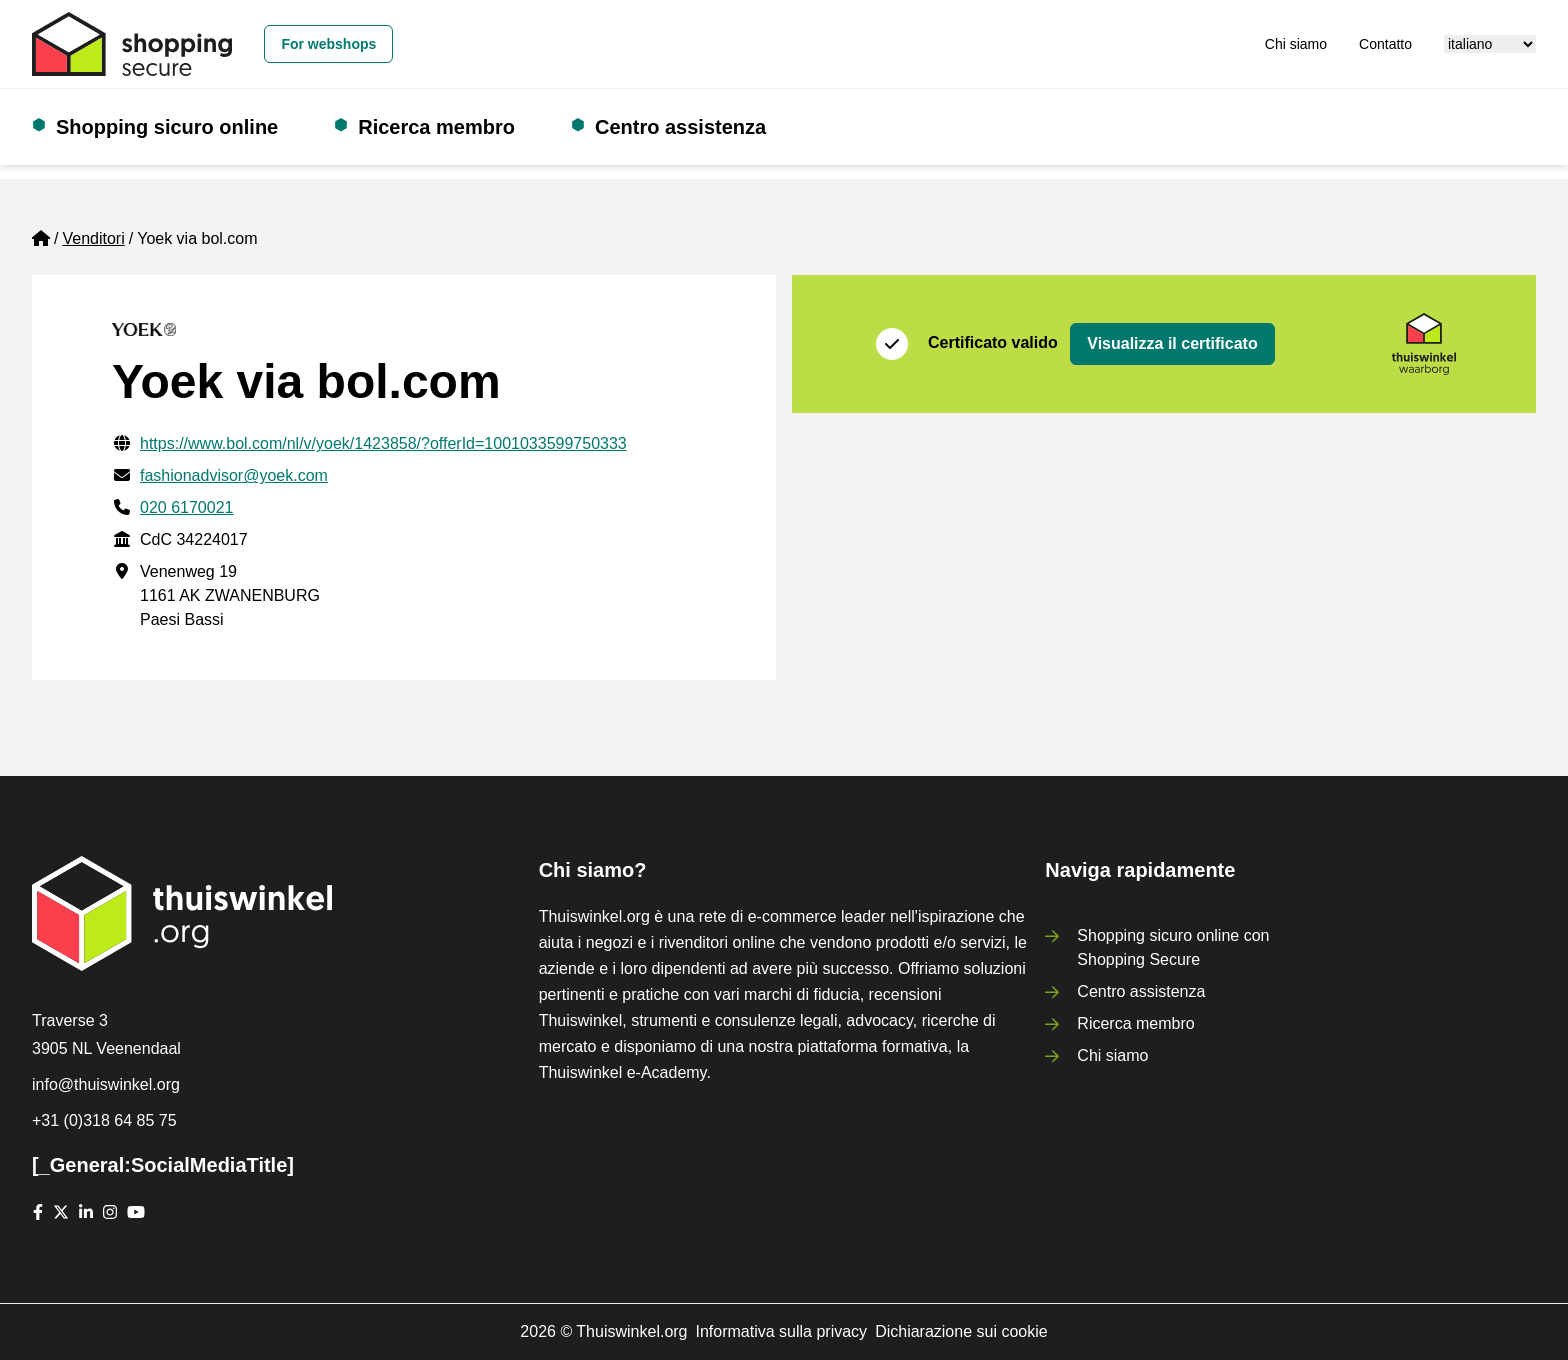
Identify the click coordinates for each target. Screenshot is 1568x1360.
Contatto (1385, 44)
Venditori (93, 238)
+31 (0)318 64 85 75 (104, 1120)
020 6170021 (186, 507)
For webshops (328, 44)
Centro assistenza (680, 127)
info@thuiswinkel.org (106, 1084)
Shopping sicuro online (167, 127)
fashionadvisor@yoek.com (234, 475)
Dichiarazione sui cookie (961, 1331)
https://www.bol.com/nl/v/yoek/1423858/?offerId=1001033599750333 (383, 443)
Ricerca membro (436, 127)
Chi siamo (1296, 44)
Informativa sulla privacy (782, 1331)
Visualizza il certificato (1172, 343)
